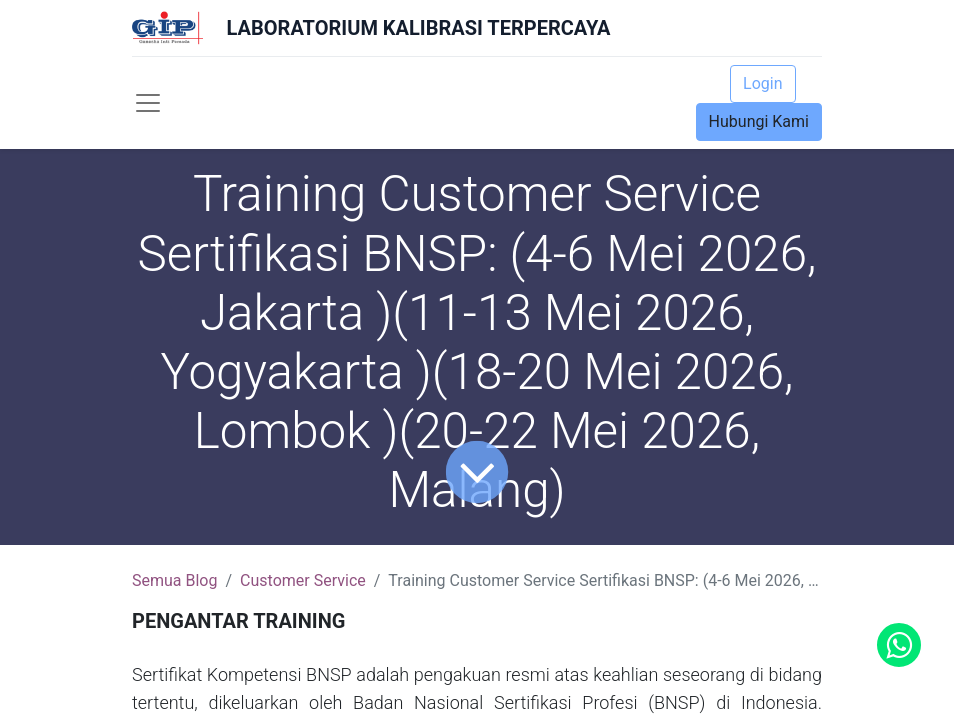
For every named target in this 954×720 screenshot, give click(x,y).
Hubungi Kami (759, 121)
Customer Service (303, 580)
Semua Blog (174, 580)
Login (762, 83)
